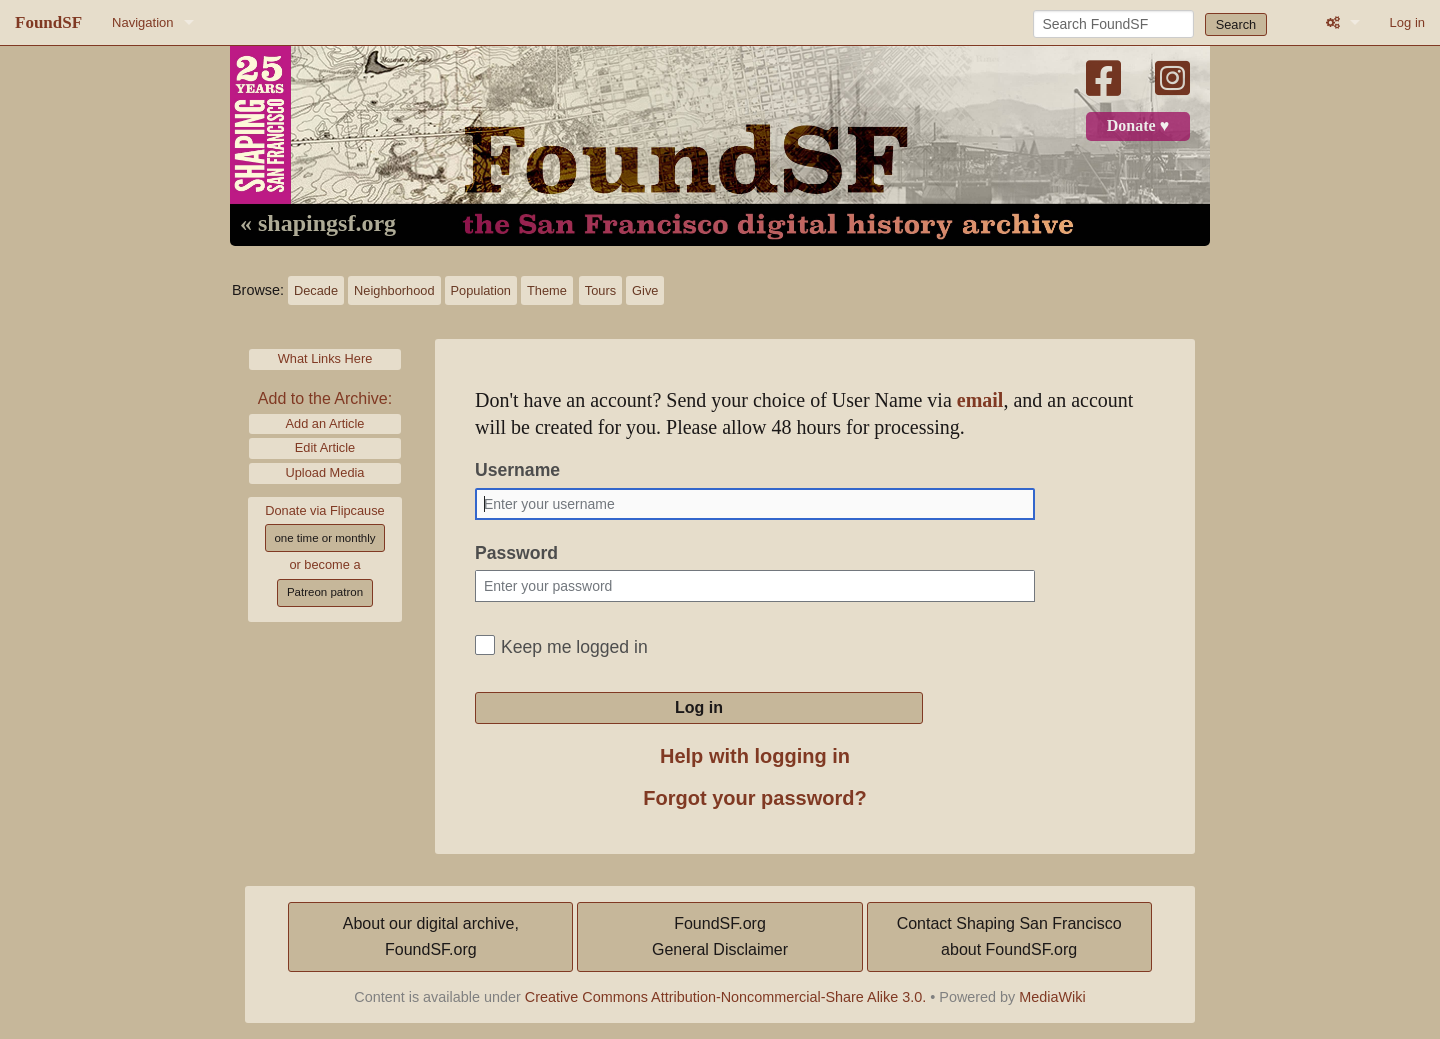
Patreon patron (325, 592)
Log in (1407, 22)
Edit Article (325, 447)
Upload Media (325, 472)
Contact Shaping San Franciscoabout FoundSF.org (1009, 936)
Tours (600, 290)
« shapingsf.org (318, 224)
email (980, 400)
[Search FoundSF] (1113, 24)
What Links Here (325, 358)
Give (645, 290)
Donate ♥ (1138, 126)
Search (1236, 24)
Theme (547, 290)
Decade (316, 290)
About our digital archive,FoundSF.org (431, 936)
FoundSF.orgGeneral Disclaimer (720, 936)
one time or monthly (324, 538)
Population (481, 290)
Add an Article (325, 423)
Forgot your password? (754, 798)
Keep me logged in (574, 647)
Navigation (142, 22)
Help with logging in (755, 756)
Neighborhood (394, 290)
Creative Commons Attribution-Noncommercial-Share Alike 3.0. (726, 997)
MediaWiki (1052, 997)
